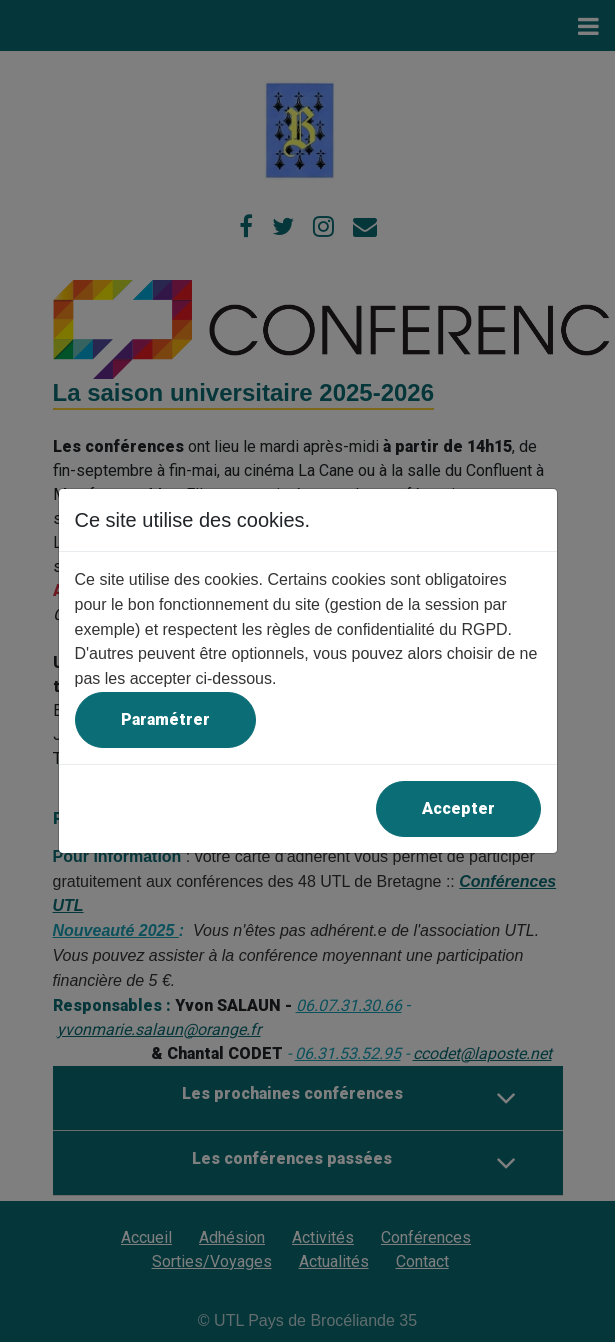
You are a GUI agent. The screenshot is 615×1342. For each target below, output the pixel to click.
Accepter (458, 808)
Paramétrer (165, 719)
